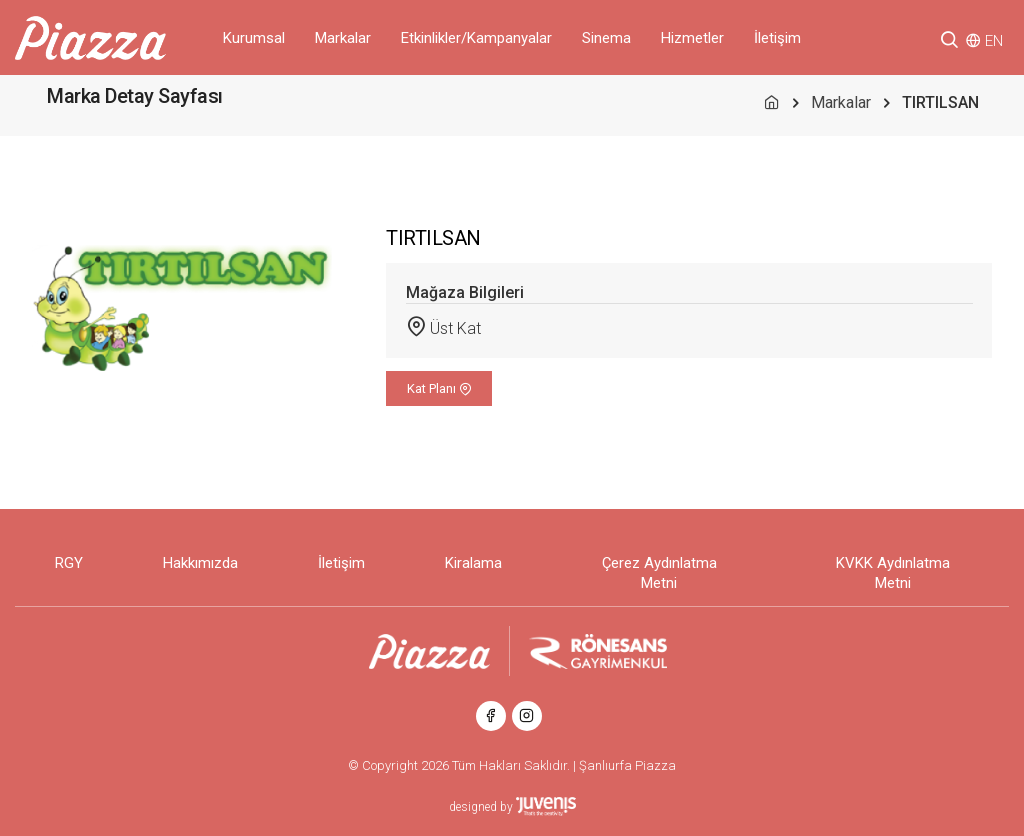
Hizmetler (692, 38)
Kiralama (473, 563)
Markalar (343, 38)
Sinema (606, 38)
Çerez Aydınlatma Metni (659, 573)
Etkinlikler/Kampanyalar (476, 38)
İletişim (777, 38)
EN (994, 41)
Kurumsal (254, 38)
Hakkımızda (200, 563)
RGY (69, 563)
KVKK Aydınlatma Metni (893, 573)
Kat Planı (439, 388)
